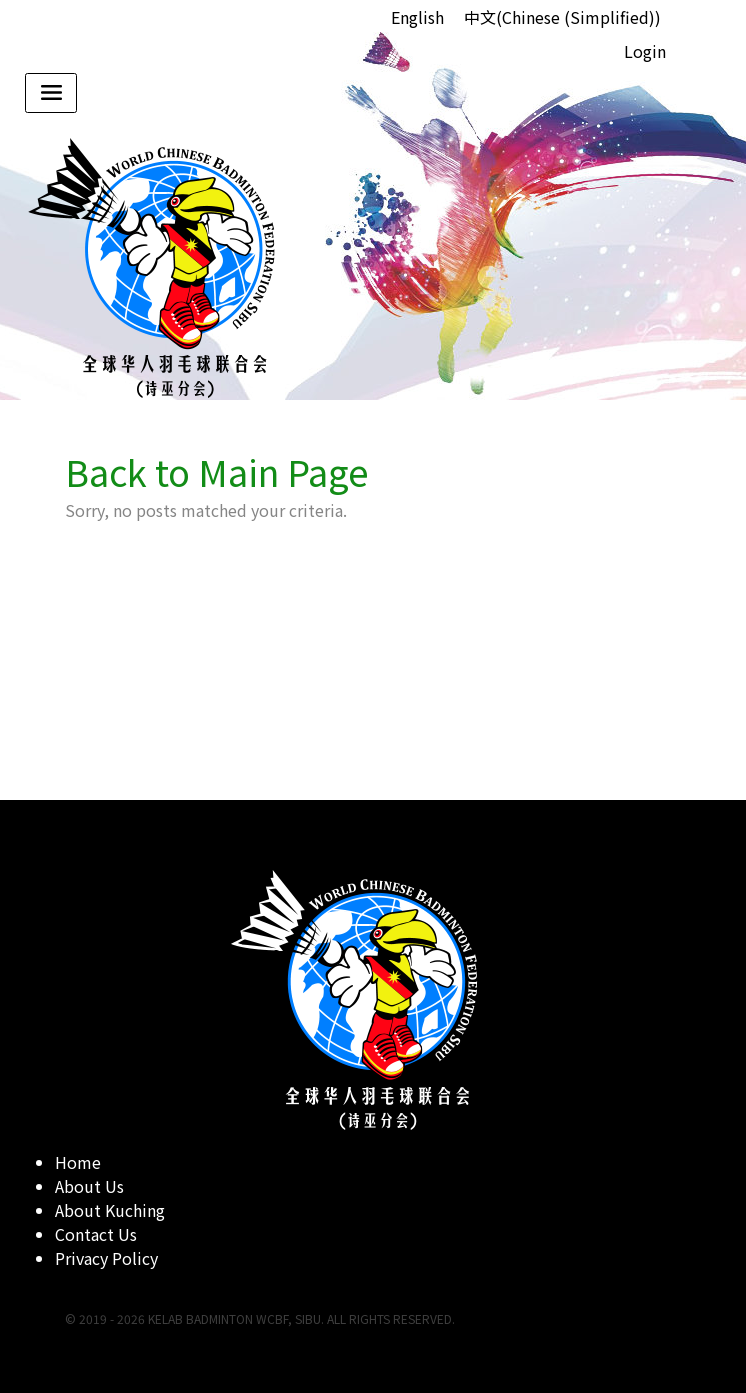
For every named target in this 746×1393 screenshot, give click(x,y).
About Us (89, 1186)
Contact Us (96, 1234)
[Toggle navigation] (51, 93)
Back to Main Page (217, 471)
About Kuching (110, 1210)
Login (645, 51)
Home (78, 1162)
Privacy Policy (106, 1258)
